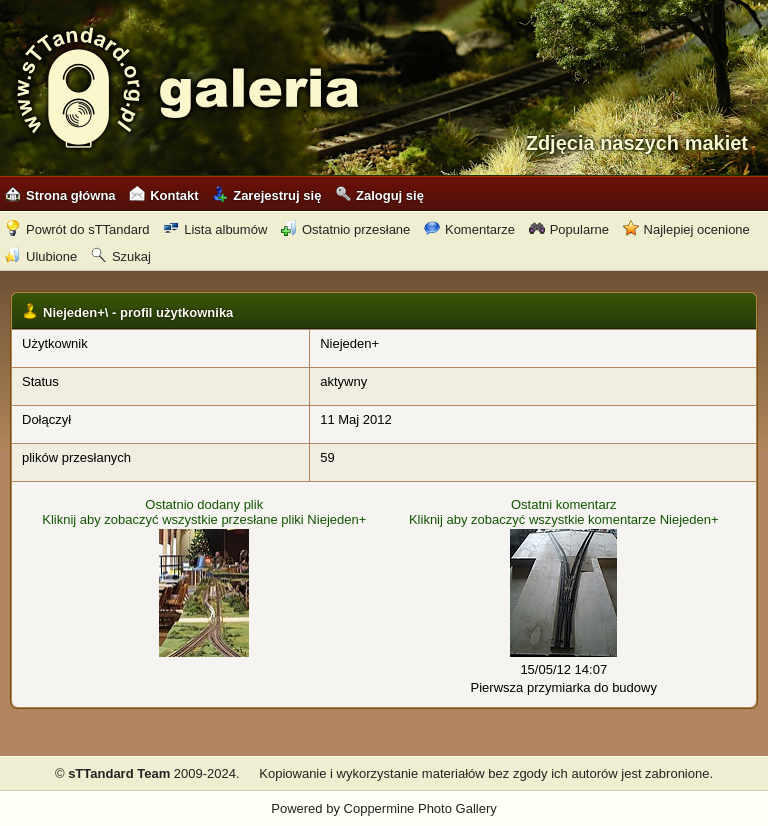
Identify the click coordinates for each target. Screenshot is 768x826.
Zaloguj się (379, 195)
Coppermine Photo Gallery (420, 808)
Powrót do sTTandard (77, 229)
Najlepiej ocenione (686, 229)
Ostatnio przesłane (345, 229)
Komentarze (469, 229)
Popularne (569, 229)
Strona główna (60, 195)
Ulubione (41, 256)
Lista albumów (215, 229)
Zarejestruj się (266, 195)
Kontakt (163, 195)
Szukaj (121, 256)
